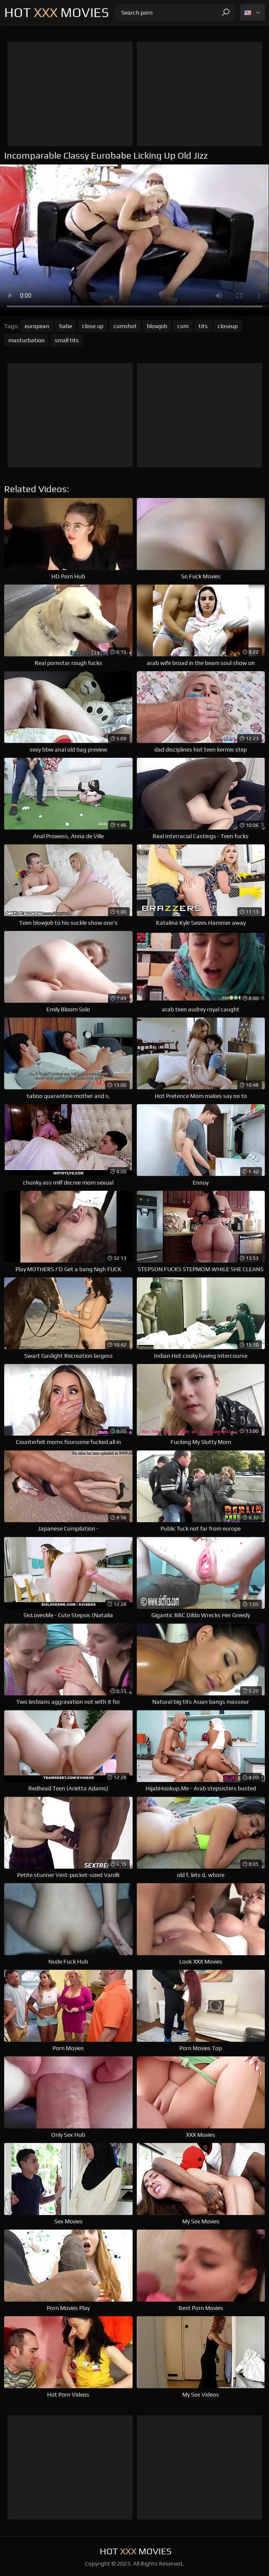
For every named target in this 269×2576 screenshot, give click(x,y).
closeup (228, 326)
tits (203, 326)
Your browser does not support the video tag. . (134, 240)
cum (183, 326)
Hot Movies (56, 12)
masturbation (26, 340)
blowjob (157, 326)
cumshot (125, 326)
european (37, 326)
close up (92, 326)
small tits (67, 340)
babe (65, 326)
